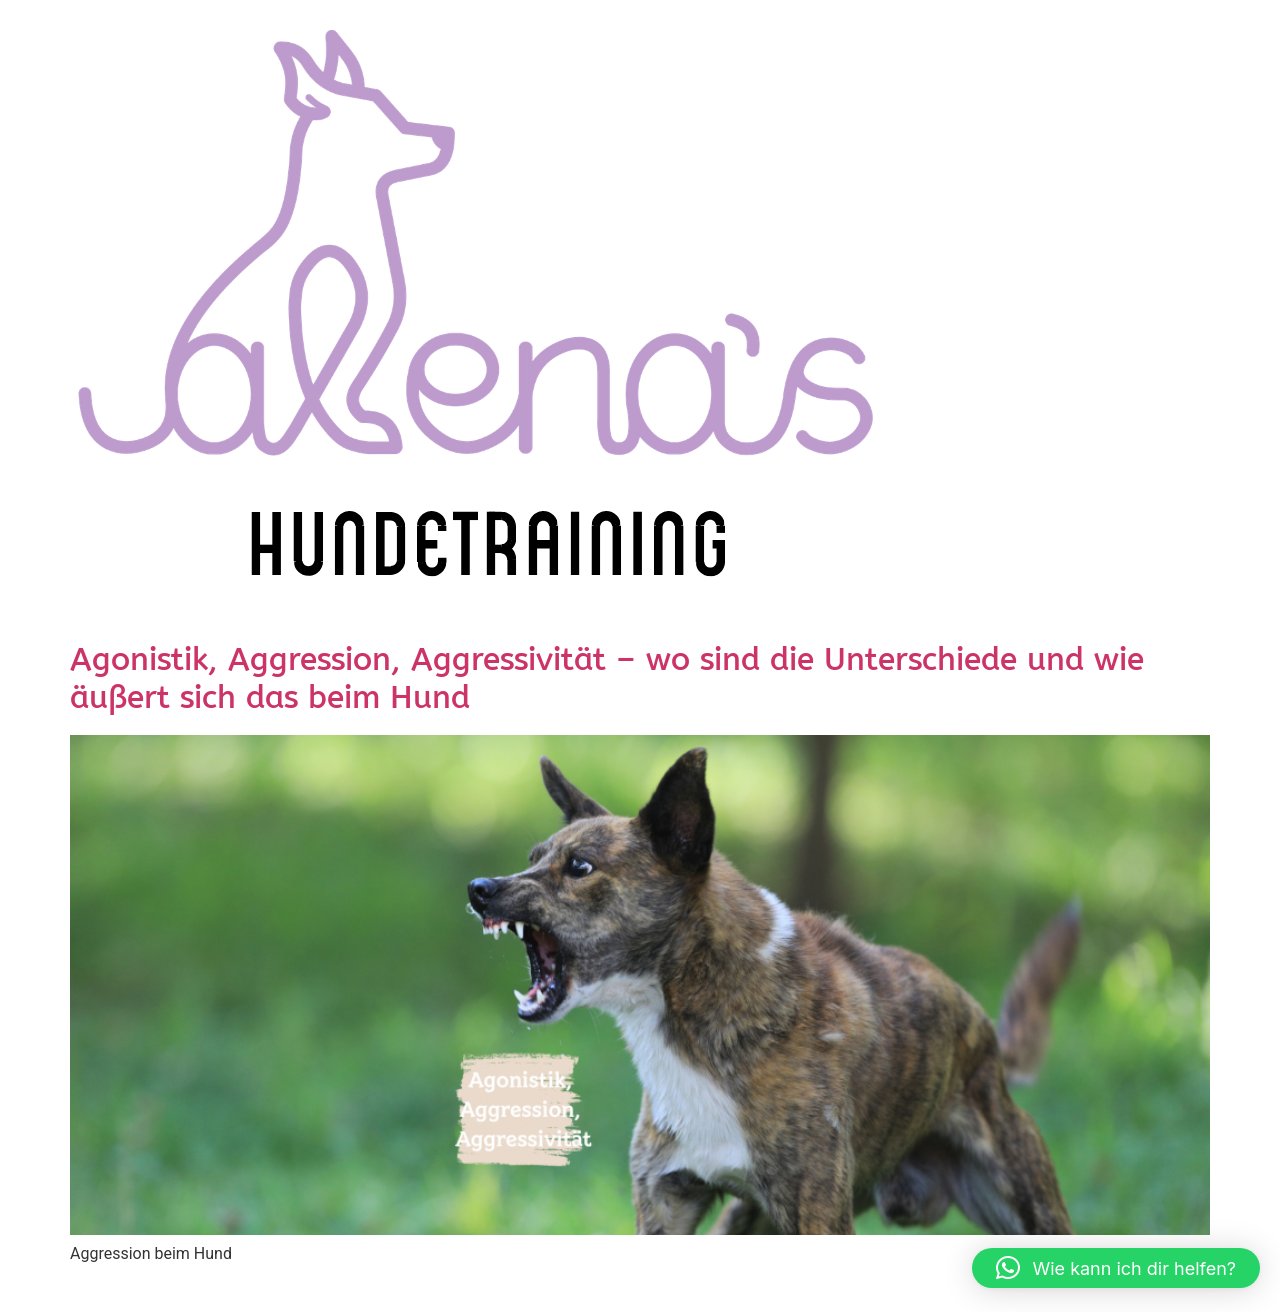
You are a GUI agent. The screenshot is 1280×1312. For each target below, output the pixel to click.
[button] (1116, 1268)
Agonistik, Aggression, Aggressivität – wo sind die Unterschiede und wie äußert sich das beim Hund (607, 680)
